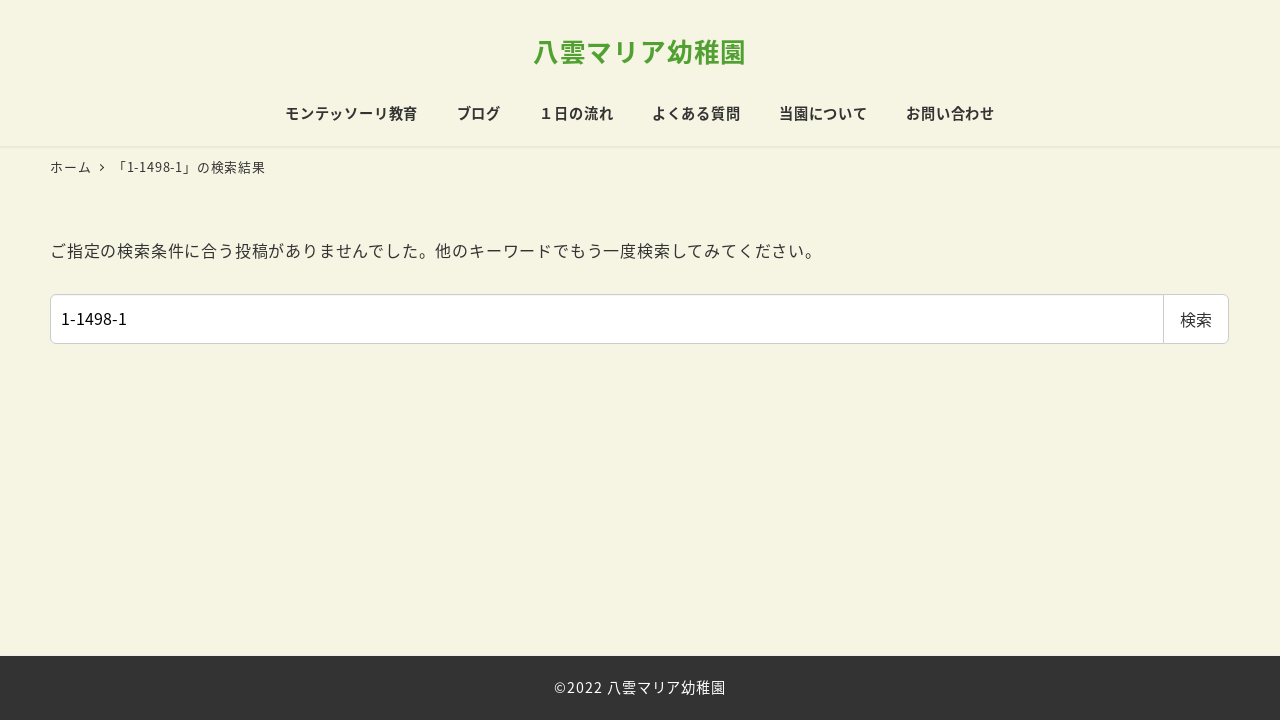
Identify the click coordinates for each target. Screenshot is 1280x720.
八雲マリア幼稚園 (640, 50)
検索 (1196, 319)
